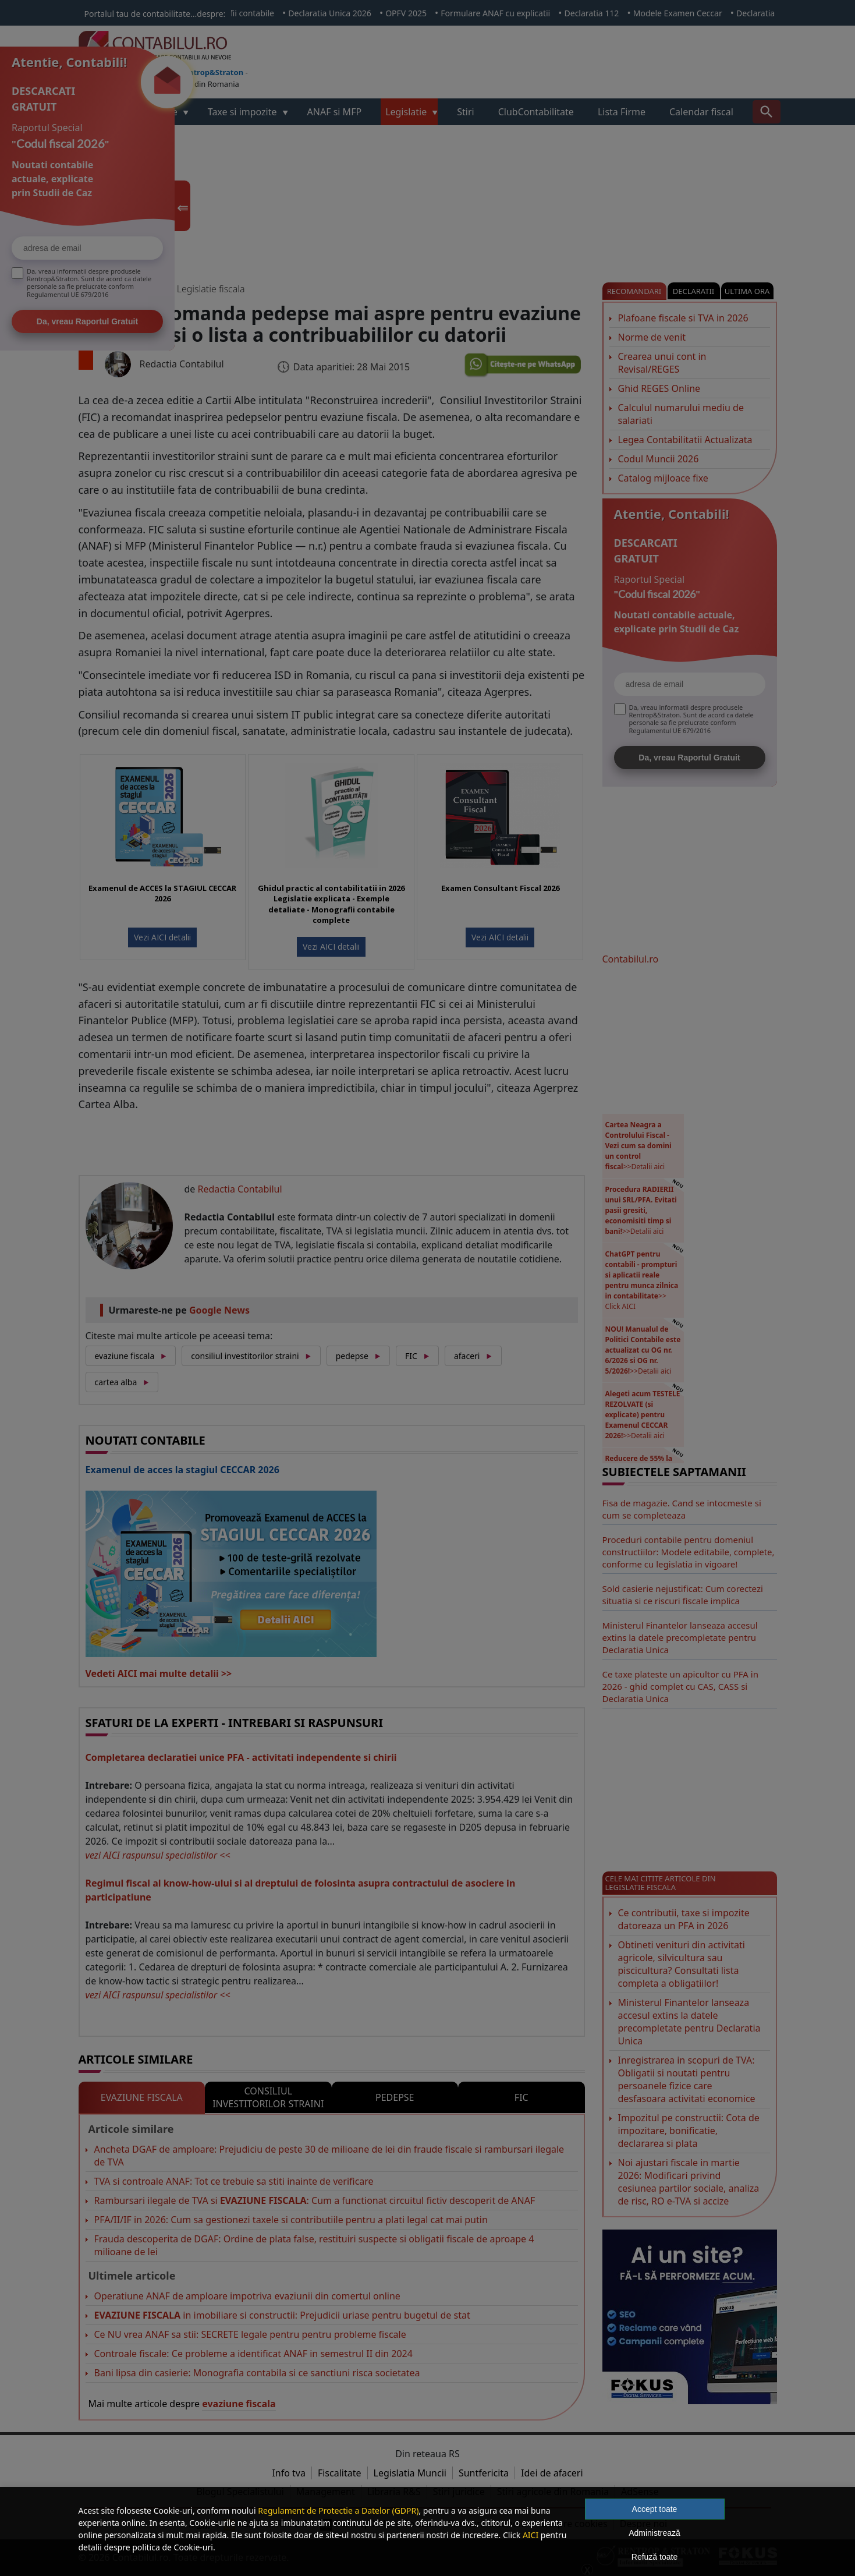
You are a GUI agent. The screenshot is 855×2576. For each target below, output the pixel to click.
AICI (530, 2534)
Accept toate (654, 2509)
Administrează (654, 2533)
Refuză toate (654, 2556)
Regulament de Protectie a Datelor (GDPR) (338, 2510)
